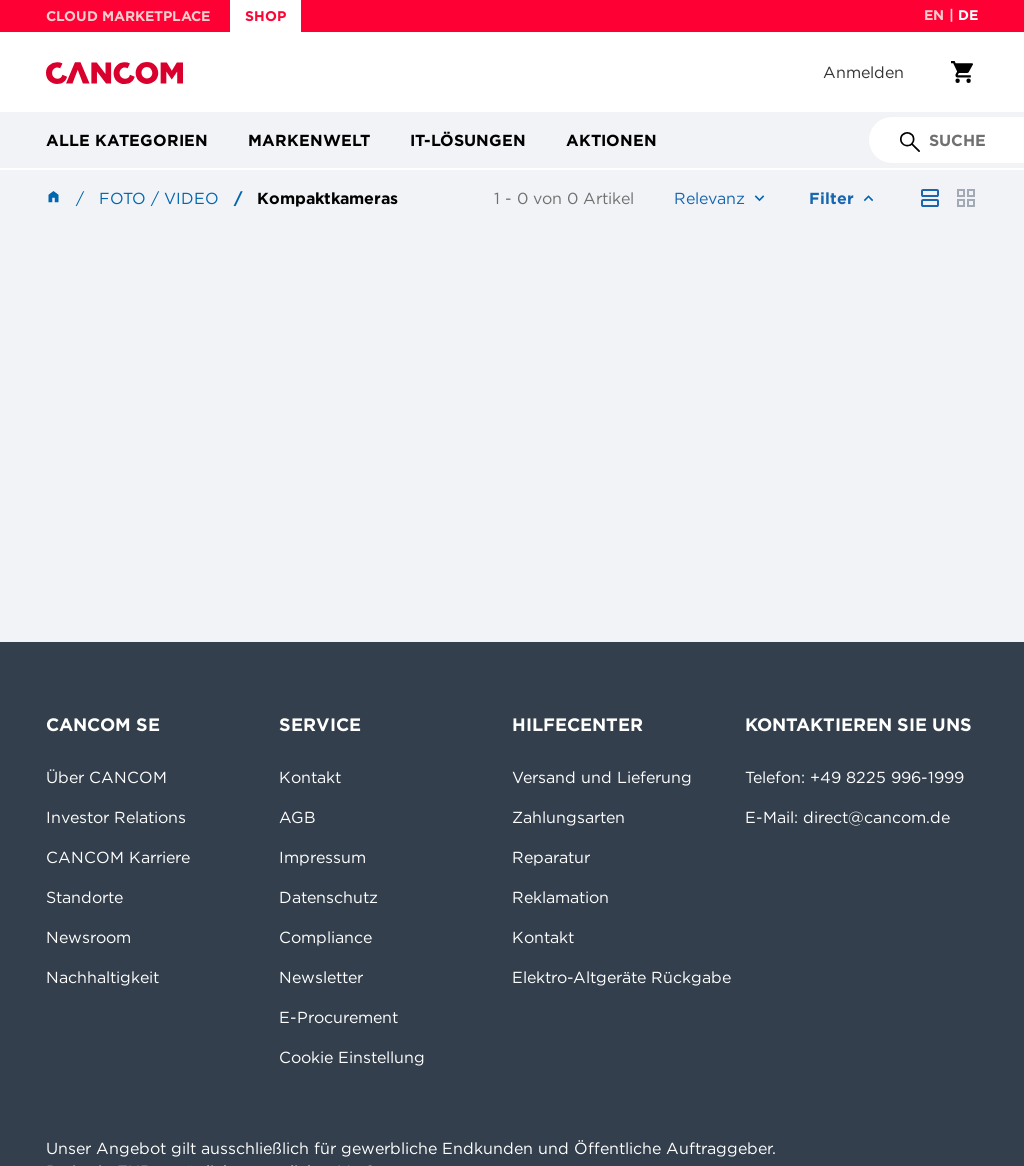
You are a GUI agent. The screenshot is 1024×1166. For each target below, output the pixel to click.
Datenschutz (328, 897)
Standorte (84, 897)
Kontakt (310, 777)
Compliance (325, 937)
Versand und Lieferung (602, 777)
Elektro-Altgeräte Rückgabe (621, 977)
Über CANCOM (106, 777)
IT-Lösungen (468, 140)
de (968, 15)
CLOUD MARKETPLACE (128, 16)
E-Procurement (338, 1017)
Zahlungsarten (568, 817)
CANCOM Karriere (118, 857)
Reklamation (560, 897)
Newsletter (321, 977)
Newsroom (88, 937)
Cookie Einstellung (352, 1057)
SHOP (265, 16)
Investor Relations (116, 817)
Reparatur (551, 857)
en (934, 15)
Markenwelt (309, 140)
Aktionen (611, 140)
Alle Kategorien (127, 140)
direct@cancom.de (876, 817)
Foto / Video (159, 198)
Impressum (322, 857)
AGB (297, 817)
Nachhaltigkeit (102, 977)
